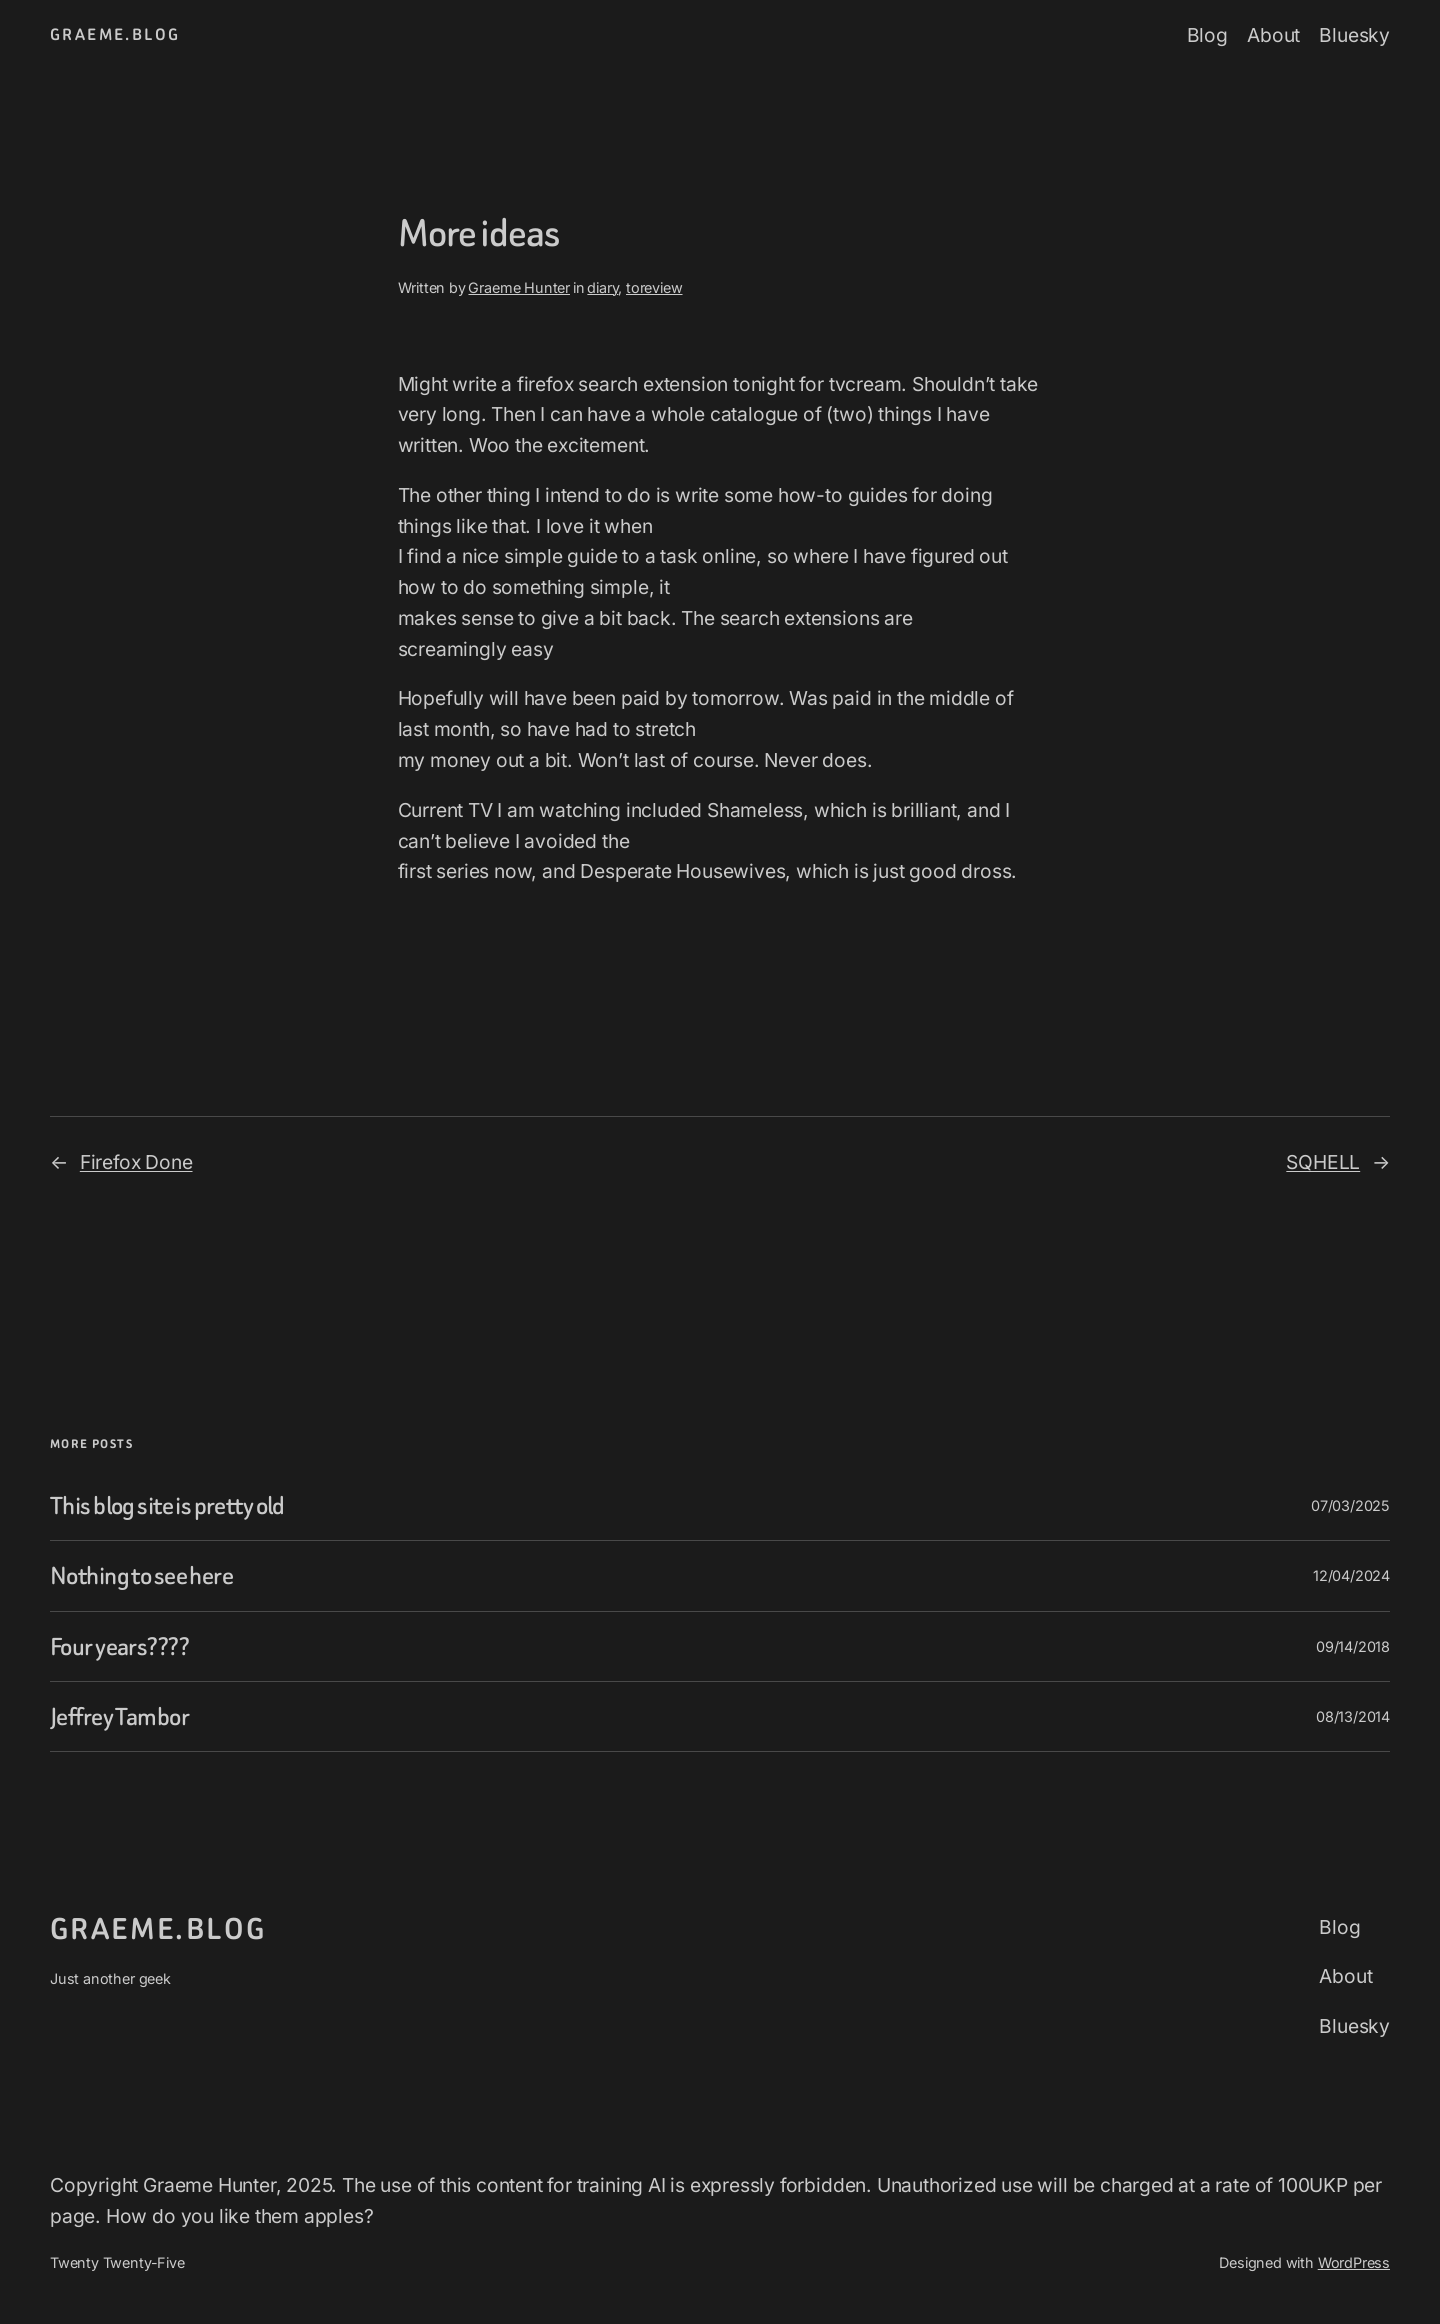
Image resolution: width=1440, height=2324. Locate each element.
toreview (654, 287)
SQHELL (1323, 1162)
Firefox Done (136, 1162)
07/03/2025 (1350, 1505)
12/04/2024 (1351, 1575)
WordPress (1354, 2262)
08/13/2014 (1353, 1716)
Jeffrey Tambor (119, 1716)
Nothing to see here (141, 1575)
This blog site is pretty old (167, 1505)
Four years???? (119, 1646)
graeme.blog (115, 34)
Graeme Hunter (519, 287)
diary (602, 287)
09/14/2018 (1353, 1646)
